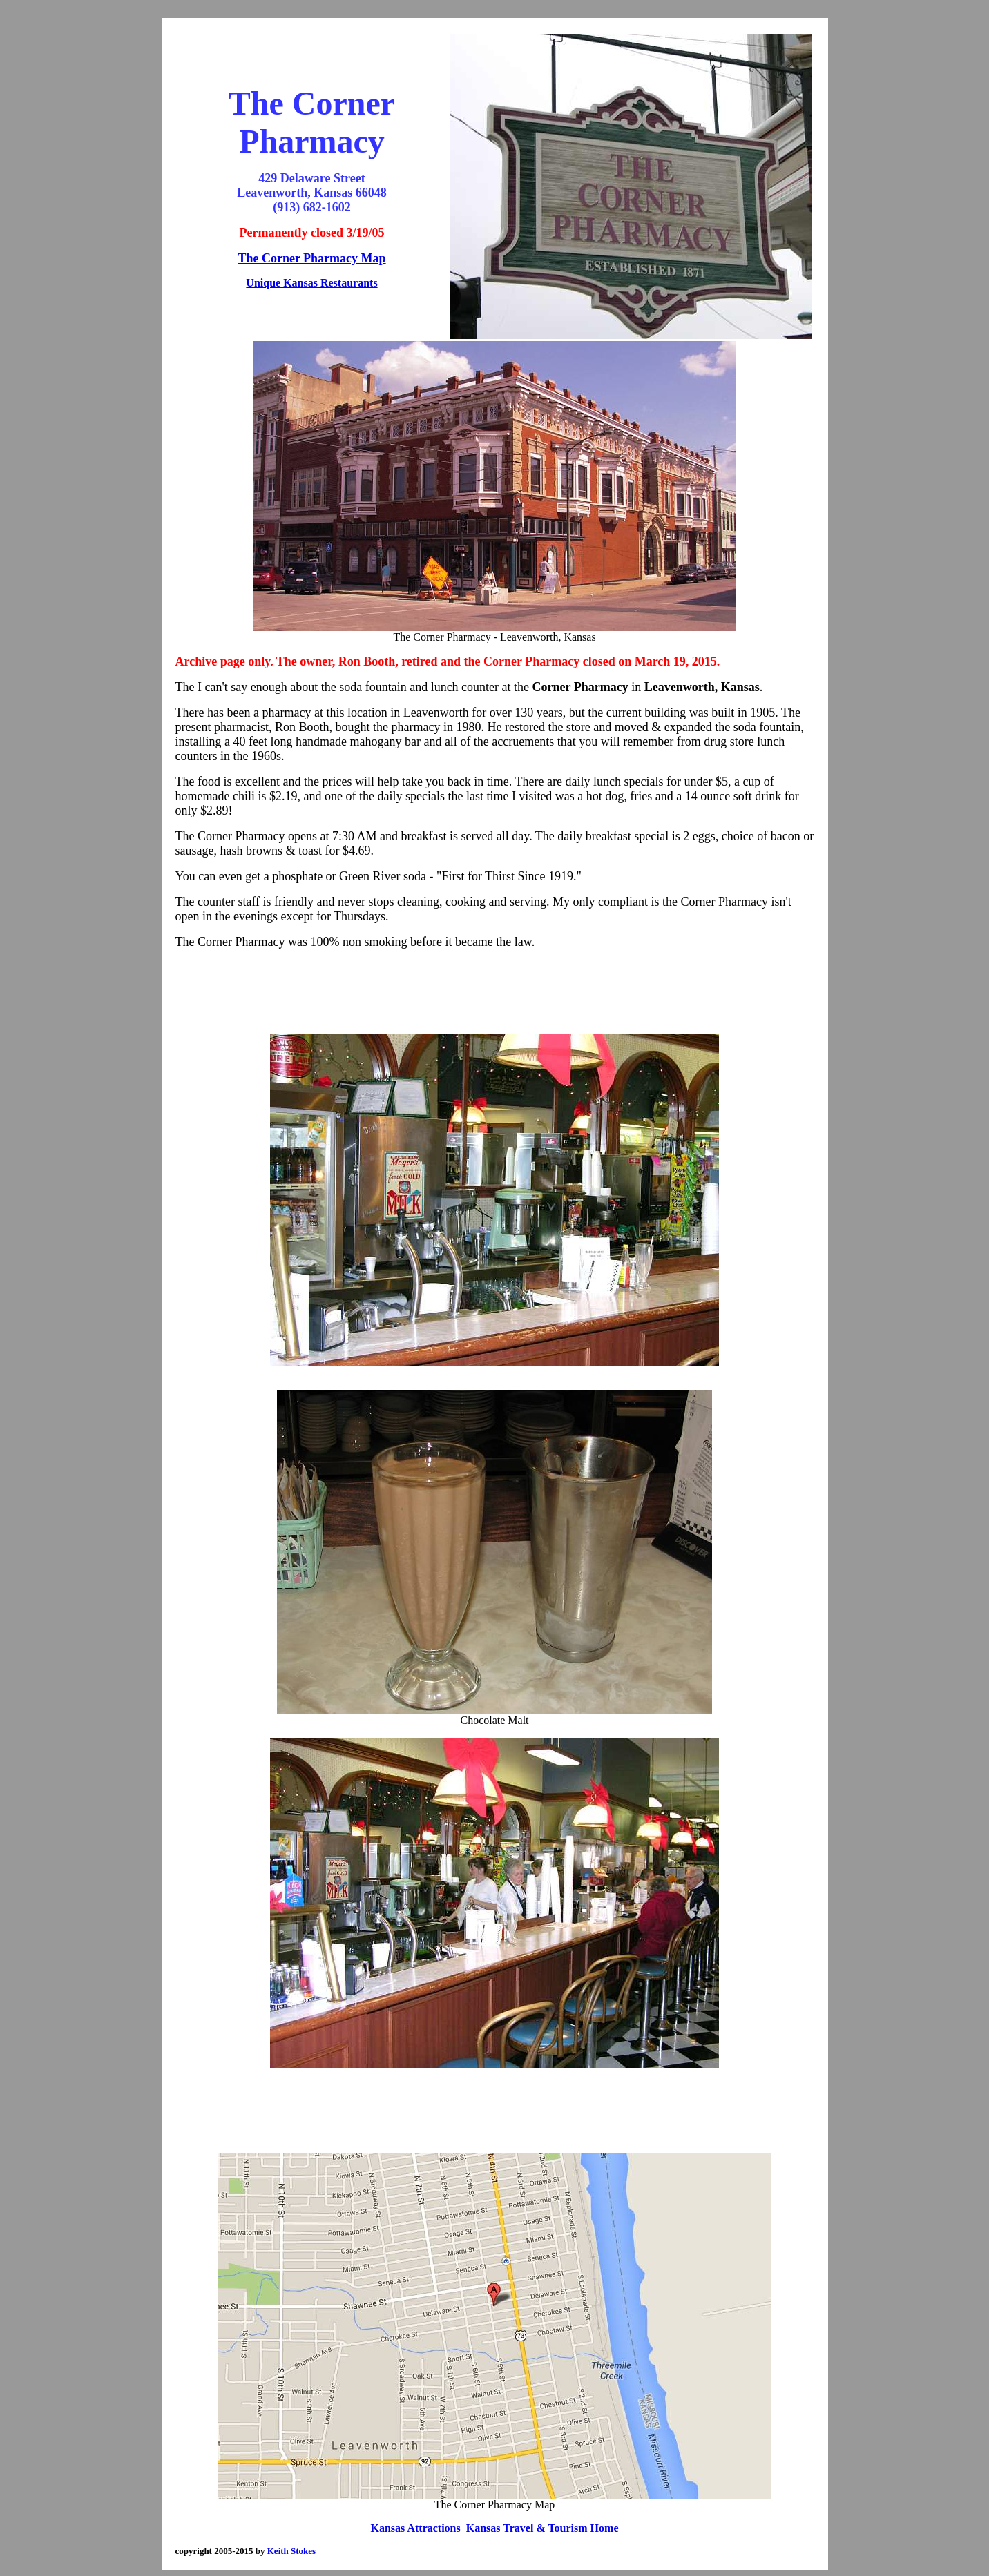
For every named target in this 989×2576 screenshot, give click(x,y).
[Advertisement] (494, 991)
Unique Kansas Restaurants (311, 283)
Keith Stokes (291, 2551)
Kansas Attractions (416, 2528)
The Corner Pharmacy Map (311, 258)
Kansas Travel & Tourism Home (542, 2528)
